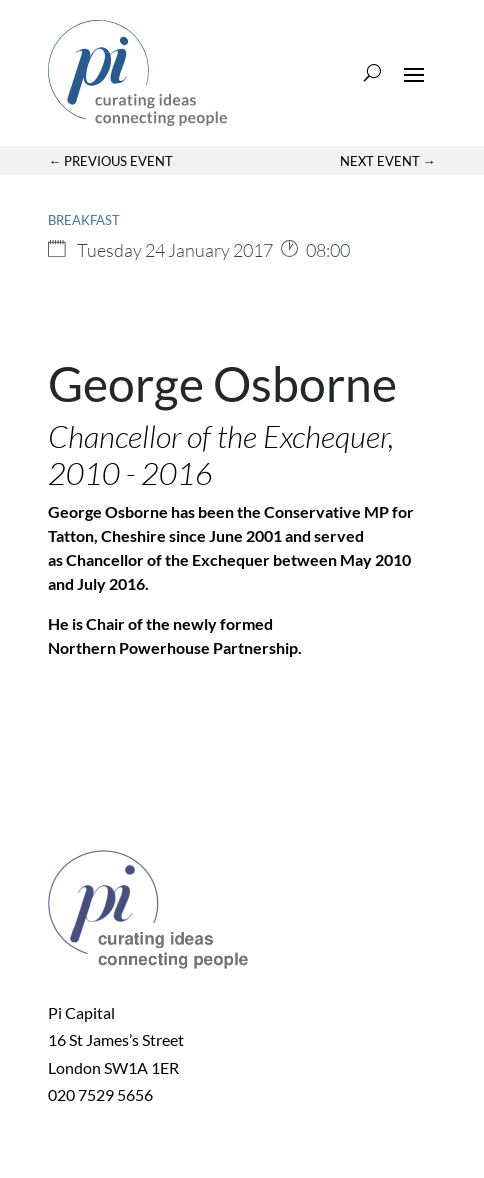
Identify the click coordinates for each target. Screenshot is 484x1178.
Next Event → (388, 161)
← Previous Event (110, 161)
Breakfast (84, 220)
